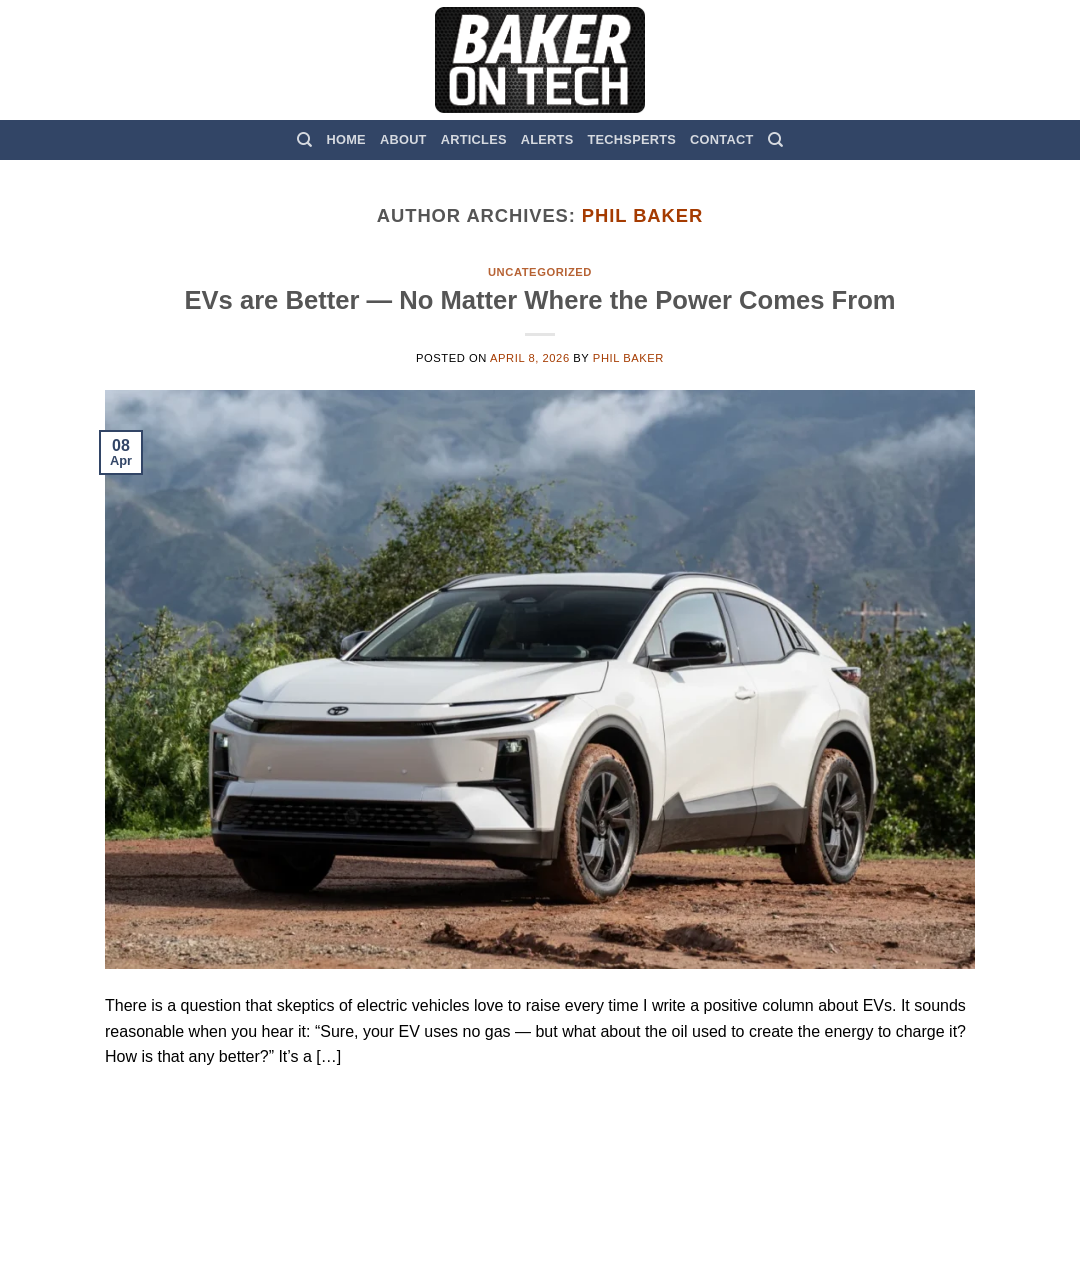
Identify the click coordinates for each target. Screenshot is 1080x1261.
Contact (721, 139)
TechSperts (631, 139)
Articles (474, 139)
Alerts (547, 139)
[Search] (304, 140)
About (403, 139)
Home (346, 139)
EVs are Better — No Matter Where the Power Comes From (539, 300)
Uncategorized (540, 272)
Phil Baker (642, 215)
